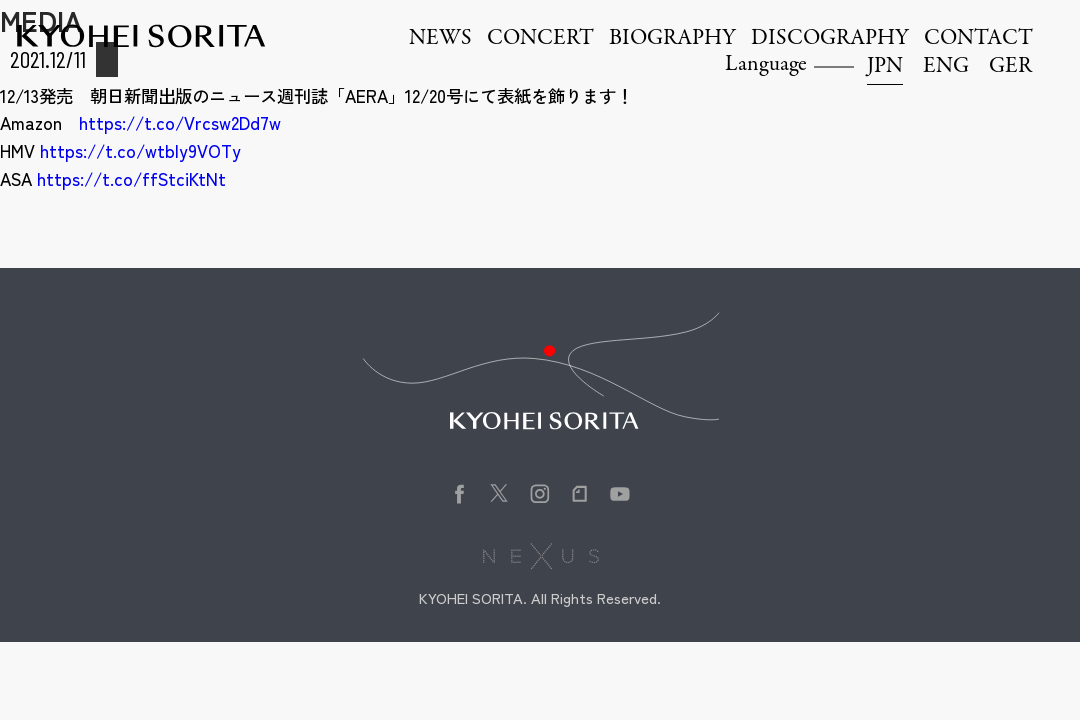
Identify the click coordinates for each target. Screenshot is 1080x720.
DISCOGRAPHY (830, 39)
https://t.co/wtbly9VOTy (140, 150)
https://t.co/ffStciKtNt (131, 178)
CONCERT (540, 39)
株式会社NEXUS (540, 556)
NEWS (440, 39)
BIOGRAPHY (672, 39)
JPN (885, 67)
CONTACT (978, 39)
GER (1010, 67)
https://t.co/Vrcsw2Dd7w (180, 122)
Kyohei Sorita (141, 36)
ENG (946, 67)
